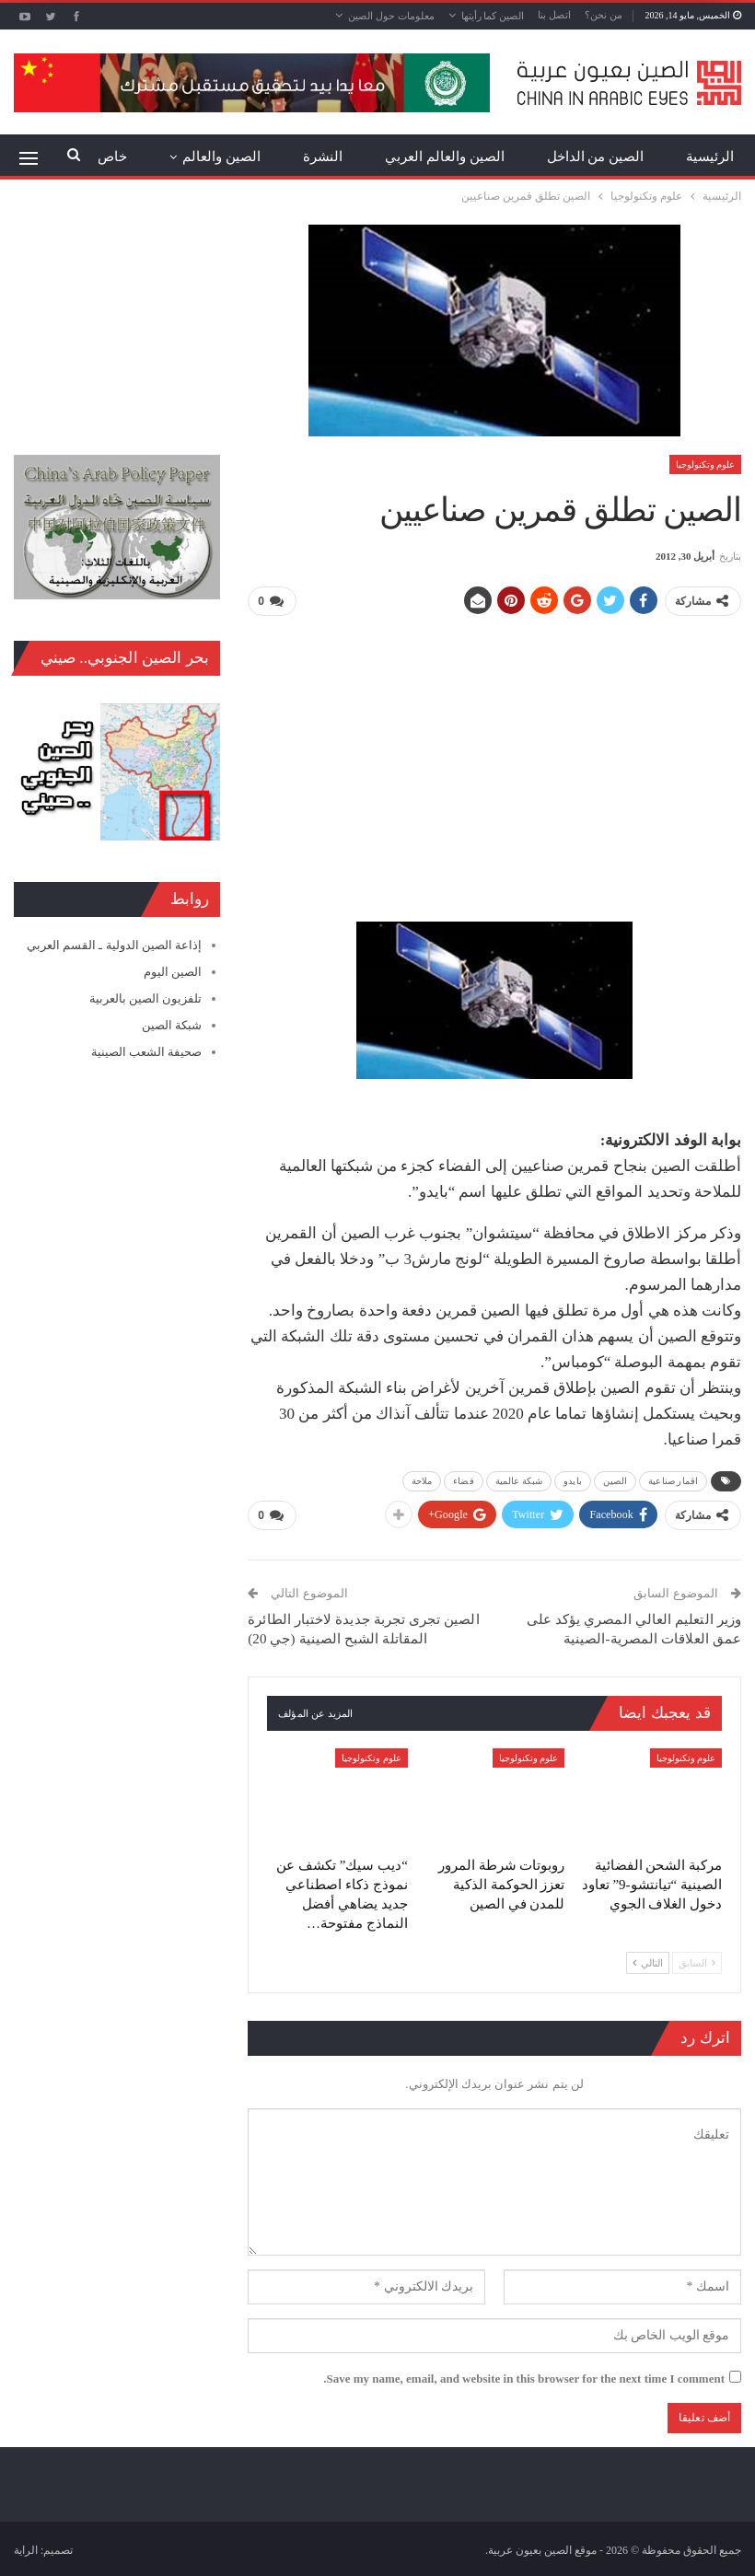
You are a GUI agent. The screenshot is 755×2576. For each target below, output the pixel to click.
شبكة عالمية (519, 1480)
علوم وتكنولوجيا (706, 464)
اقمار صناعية (673, 1480)
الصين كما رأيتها (493, 15)
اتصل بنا (554, 14)
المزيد (243, 156)
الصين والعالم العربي (445, 156)
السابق (697, 1961)
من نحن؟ (603, 14)
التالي (648, 1961)
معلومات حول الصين (391, 15)
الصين (615, 1480)
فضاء (463, 1480)
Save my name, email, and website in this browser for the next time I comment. (524, 2377)
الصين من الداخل (596, 156)
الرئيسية (710, 156)
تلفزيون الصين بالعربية (146, 998)
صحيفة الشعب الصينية (147, 1052)
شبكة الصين (172, 1025)
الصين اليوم (173, 972)
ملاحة (422, 1480)
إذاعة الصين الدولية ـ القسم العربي (114, 945)
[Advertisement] (494, 760)
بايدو (572, 1480)
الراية (26, 2548)
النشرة (323, 156)
